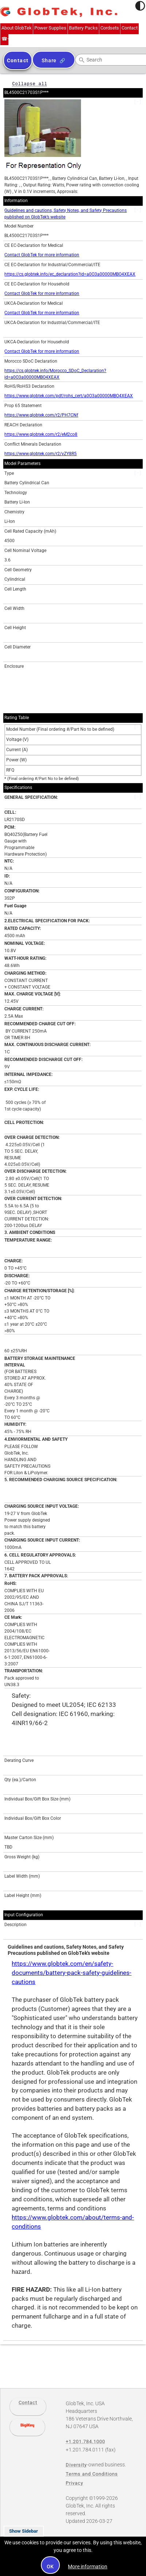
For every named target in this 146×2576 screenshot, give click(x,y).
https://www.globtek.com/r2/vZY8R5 (40, 453)
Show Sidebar (23, 2531)
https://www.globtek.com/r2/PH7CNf (41, 415)
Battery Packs (83, 28)
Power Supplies (50, 28)
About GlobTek (16, 28)
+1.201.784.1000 (4, 39)
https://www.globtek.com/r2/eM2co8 (40, 434)
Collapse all (29, 83)
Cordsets (109, 28)
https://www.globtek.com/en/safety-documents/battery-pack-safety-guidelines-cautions (71, 1972)
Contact (130, 28)
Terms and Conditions (92, 2474)
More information (87, 2566)
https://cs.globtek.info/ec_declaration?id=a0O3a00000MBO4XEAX (69, 274)
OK (50, 2566)
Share (49, 60)
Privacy (74, 2483)
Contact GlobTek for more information (41, 254)
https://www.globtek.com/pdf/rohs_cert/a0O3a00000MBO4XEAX (68, 395)
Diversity (76, 2464)
